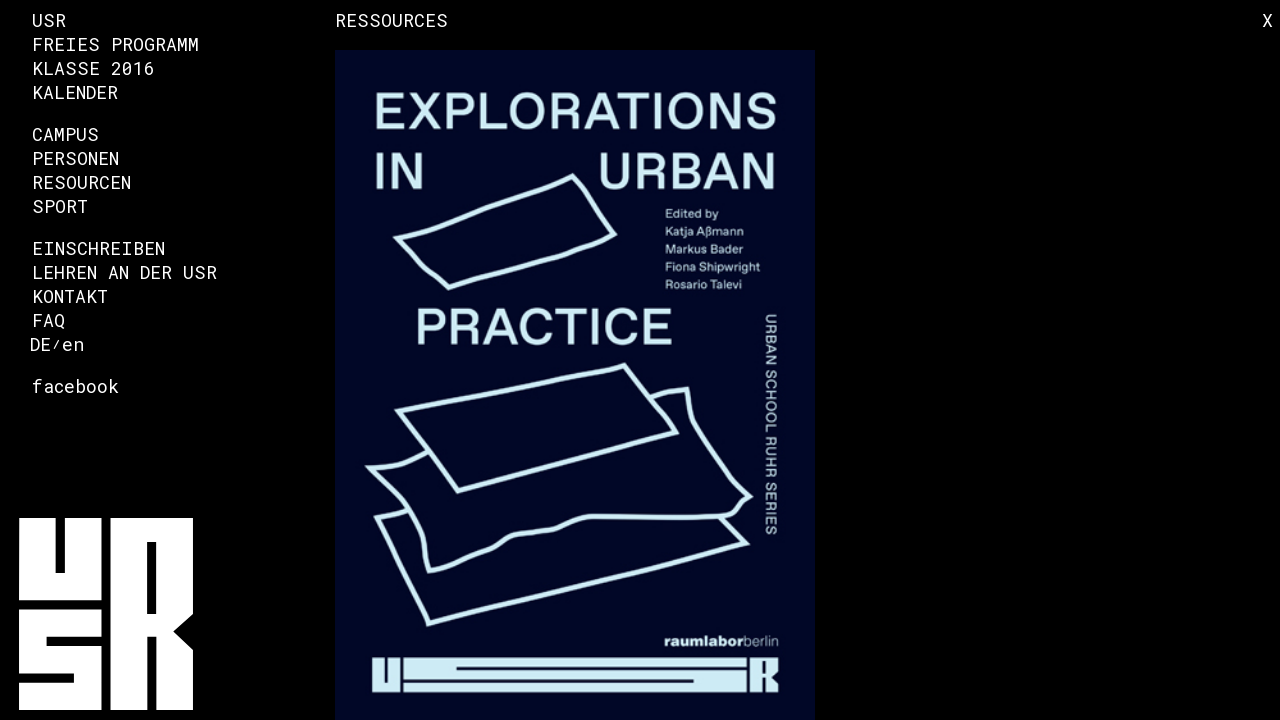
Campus (65, 134)
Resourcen (81, 182)
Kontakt (70, 296)
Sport (60, 206)
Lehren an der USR (124, 272)
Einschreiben (98, 248)
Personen (75, 158)
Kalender (75, 92)
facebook (75, 386)
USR (49, 20)
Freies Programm (115, 44)
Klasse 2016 (93, 68)
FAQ (48, 320)
